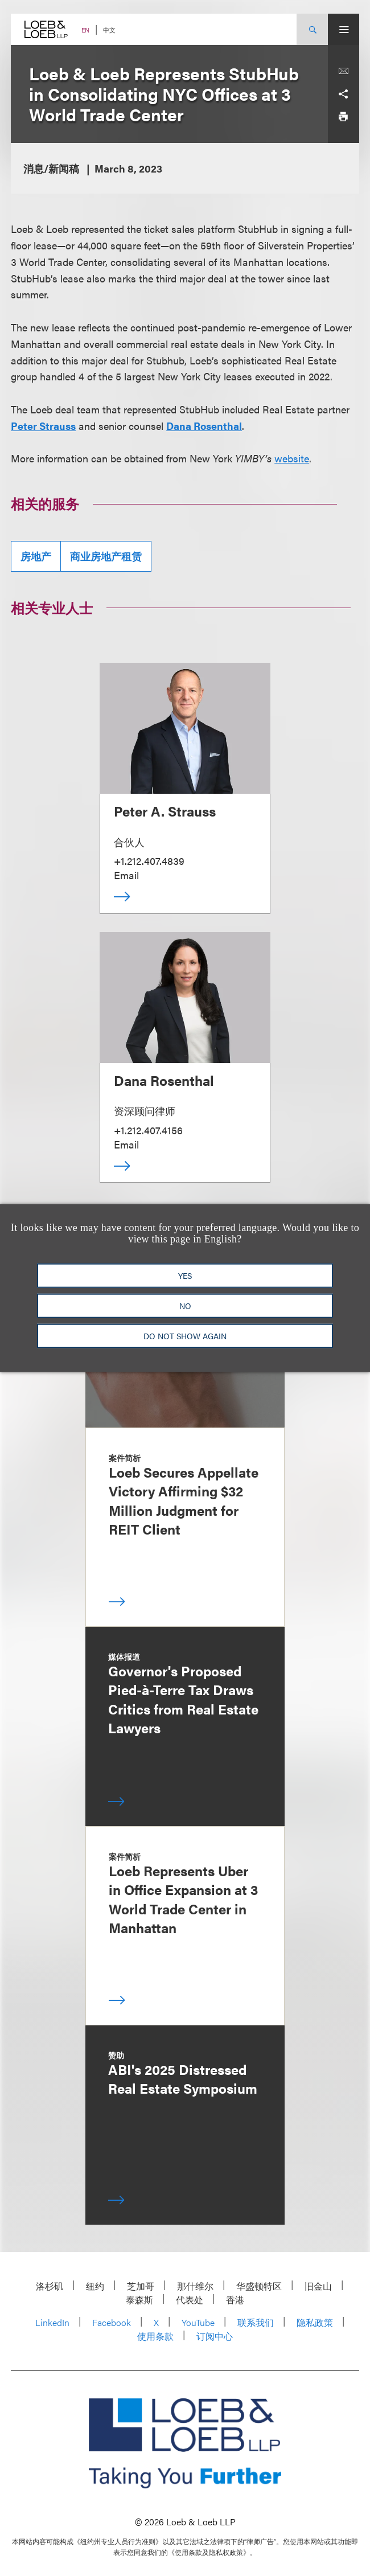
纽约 (95, 2285)
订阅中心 (214, 2336)
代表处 (189, 2299)
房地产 (35, 556)
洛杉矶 (49, 2285)
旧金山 (318, 2285)
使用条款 (155, 2336)
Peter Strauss (43, 426)
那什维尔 (195, 2285)
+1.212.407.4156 (148, 1130)
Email (126, 875)
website (291, 458)
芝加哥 (140, 2285)
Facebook (111, 2322)
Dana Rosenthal (204, 426)
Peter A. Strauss (165, 811)
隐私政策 (315, 2322)
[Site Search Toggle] (312, 29)
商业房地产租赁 (106, 556)
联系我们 (255, 2322)
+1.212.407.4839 (149, 861)
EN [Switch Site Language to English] (85, 30)
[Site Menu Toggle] (343, 29)
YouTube (198, 2322)
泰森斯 (139, 2299)
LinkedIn (52, 2322)
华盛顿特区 (259, 2285)
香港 (235, 2299)
